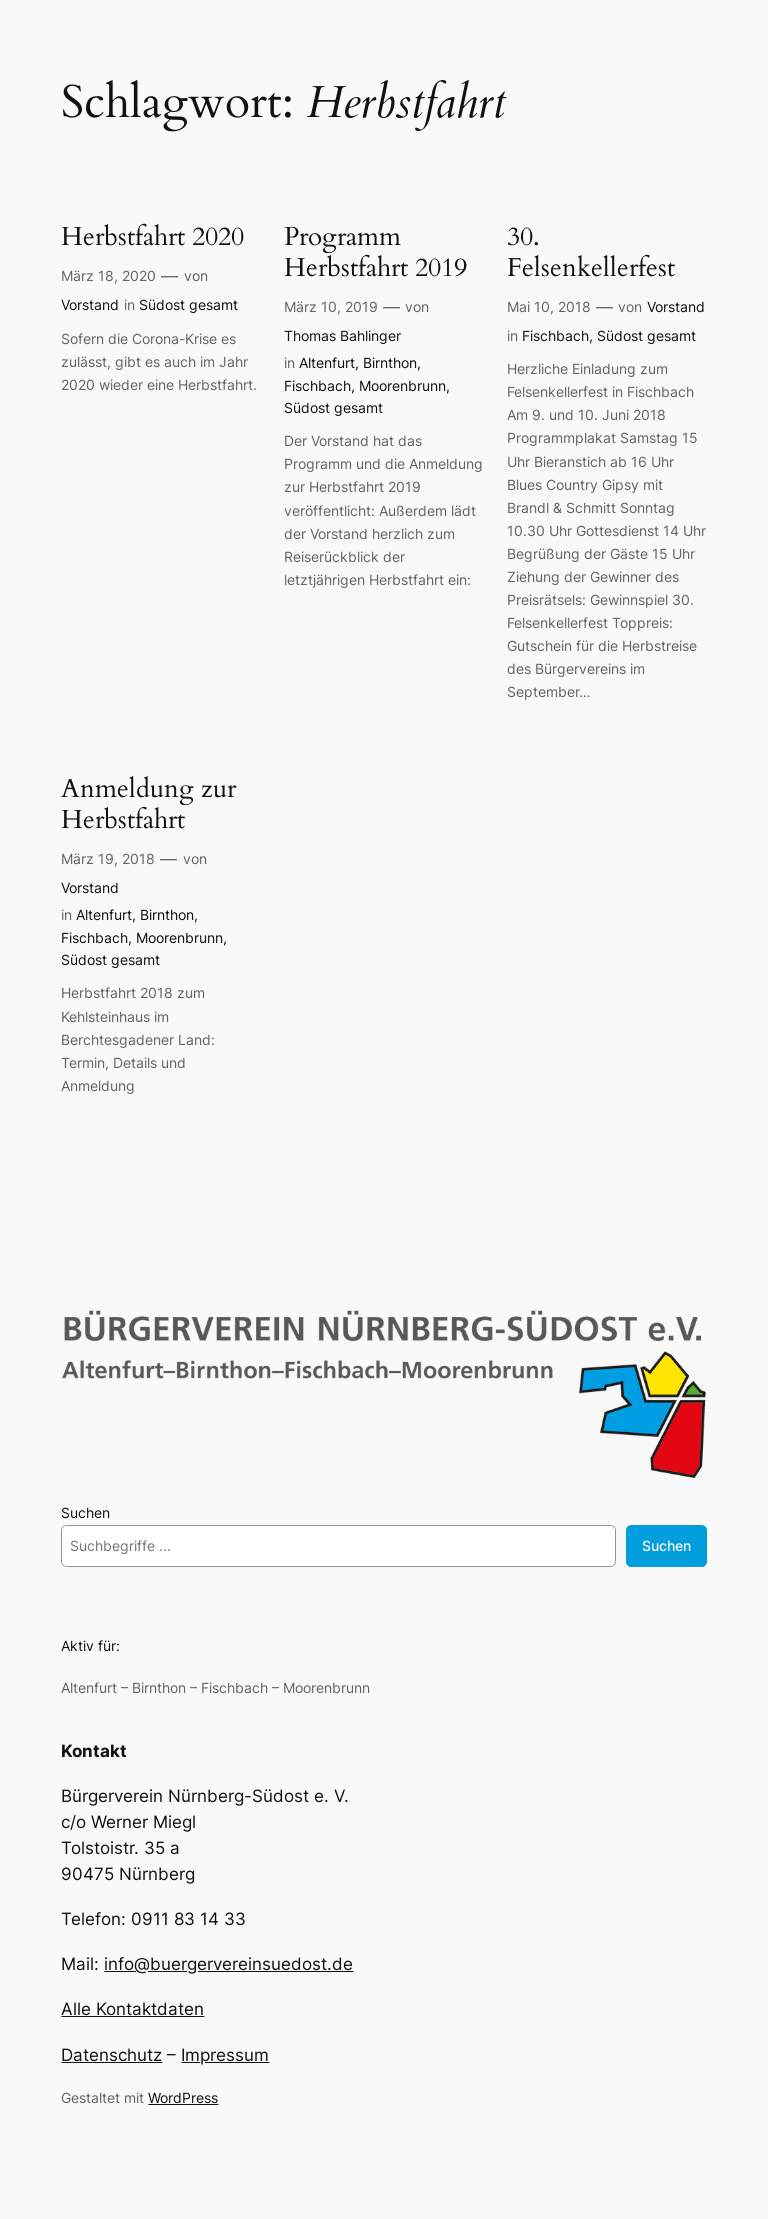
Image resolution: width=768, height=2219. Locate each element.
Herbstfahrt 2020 (152, 237)
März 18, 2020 (108, 275)
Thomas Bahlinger (342, 335)
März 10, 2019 (331, 306)
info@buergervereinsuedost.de (228, 1964)
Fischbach (317, 385)
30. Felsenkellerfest (591, 253)
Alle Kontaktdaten (132, 2009)
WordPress (183, 2097)
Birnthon (390, 362)
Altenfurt (327, 362)
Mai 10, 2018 (549, 306)
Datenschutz (111, 2055)
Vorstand (90, 304)
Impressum (225, 2055)
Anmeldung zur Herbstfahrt (148, 805)
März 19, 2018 (108, 858)
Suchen (85, 1512)
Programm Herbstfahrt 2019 (375, 253)
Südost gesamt (188, 304)
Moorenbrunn (402, 385)
